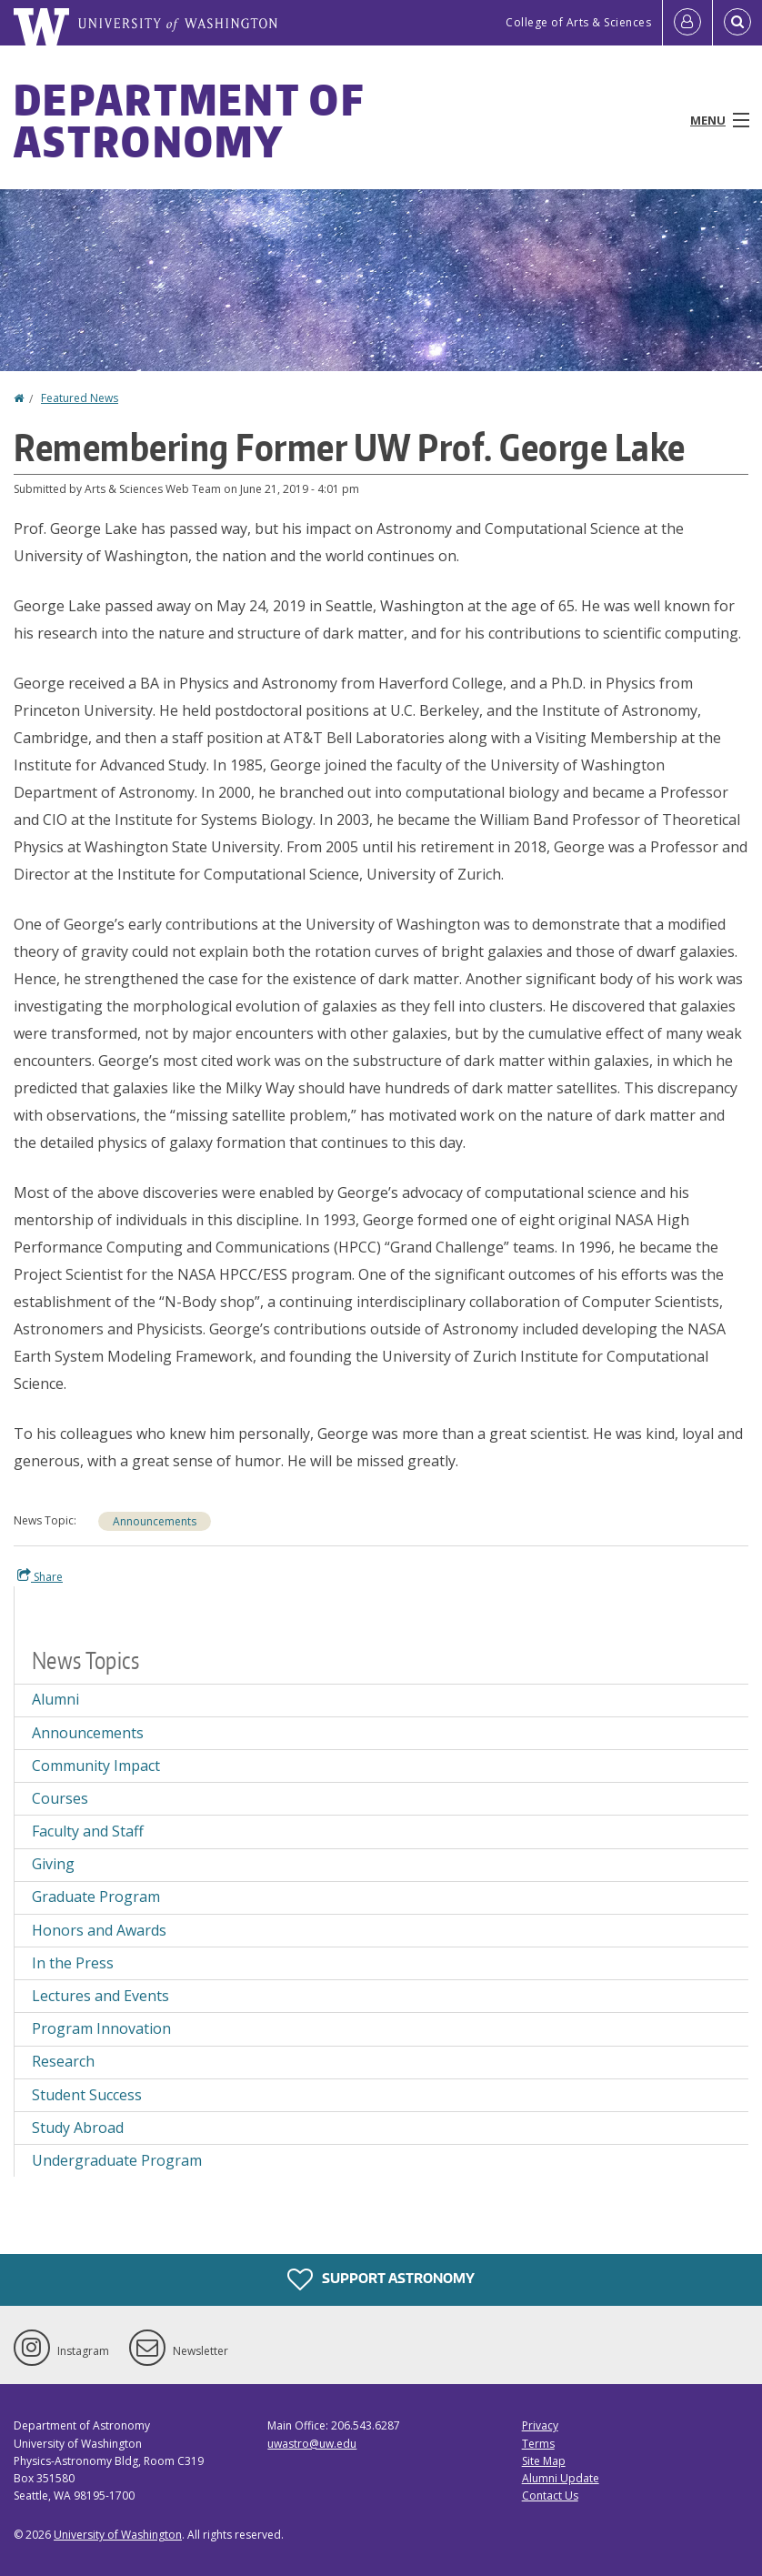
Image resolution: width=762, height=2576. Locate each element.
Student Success (87, 2095)
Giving (53, 1864)
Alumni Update (560, 2478)
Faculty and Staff (88, 1831)
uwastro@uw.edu (311, 2443)
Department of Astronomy (189, 120)
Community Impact (96, 1766)
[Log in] (687, 22)
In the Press (73, 1963)
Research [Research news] (63, 2061)
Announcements (154, 1521)
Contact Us (550, 2495)
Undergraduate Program (117, 2160)
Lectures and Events (100, 1996)
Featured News (79, 398)
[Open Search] (737, 22)
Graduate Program (96, 1897)
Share (40, 1576)
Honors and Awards (99, 1930)
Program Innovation (101, 2028)
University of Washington (118, 2534)
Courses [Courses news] (60, 1798)
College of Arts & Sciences (578, 22)
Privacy (540, 2425)
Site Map (544, 2461)
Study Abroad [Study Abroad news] (78, 2128)
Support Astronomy (381, 2279)
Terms (538, 2443)
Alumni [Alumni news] (55, 1699)
